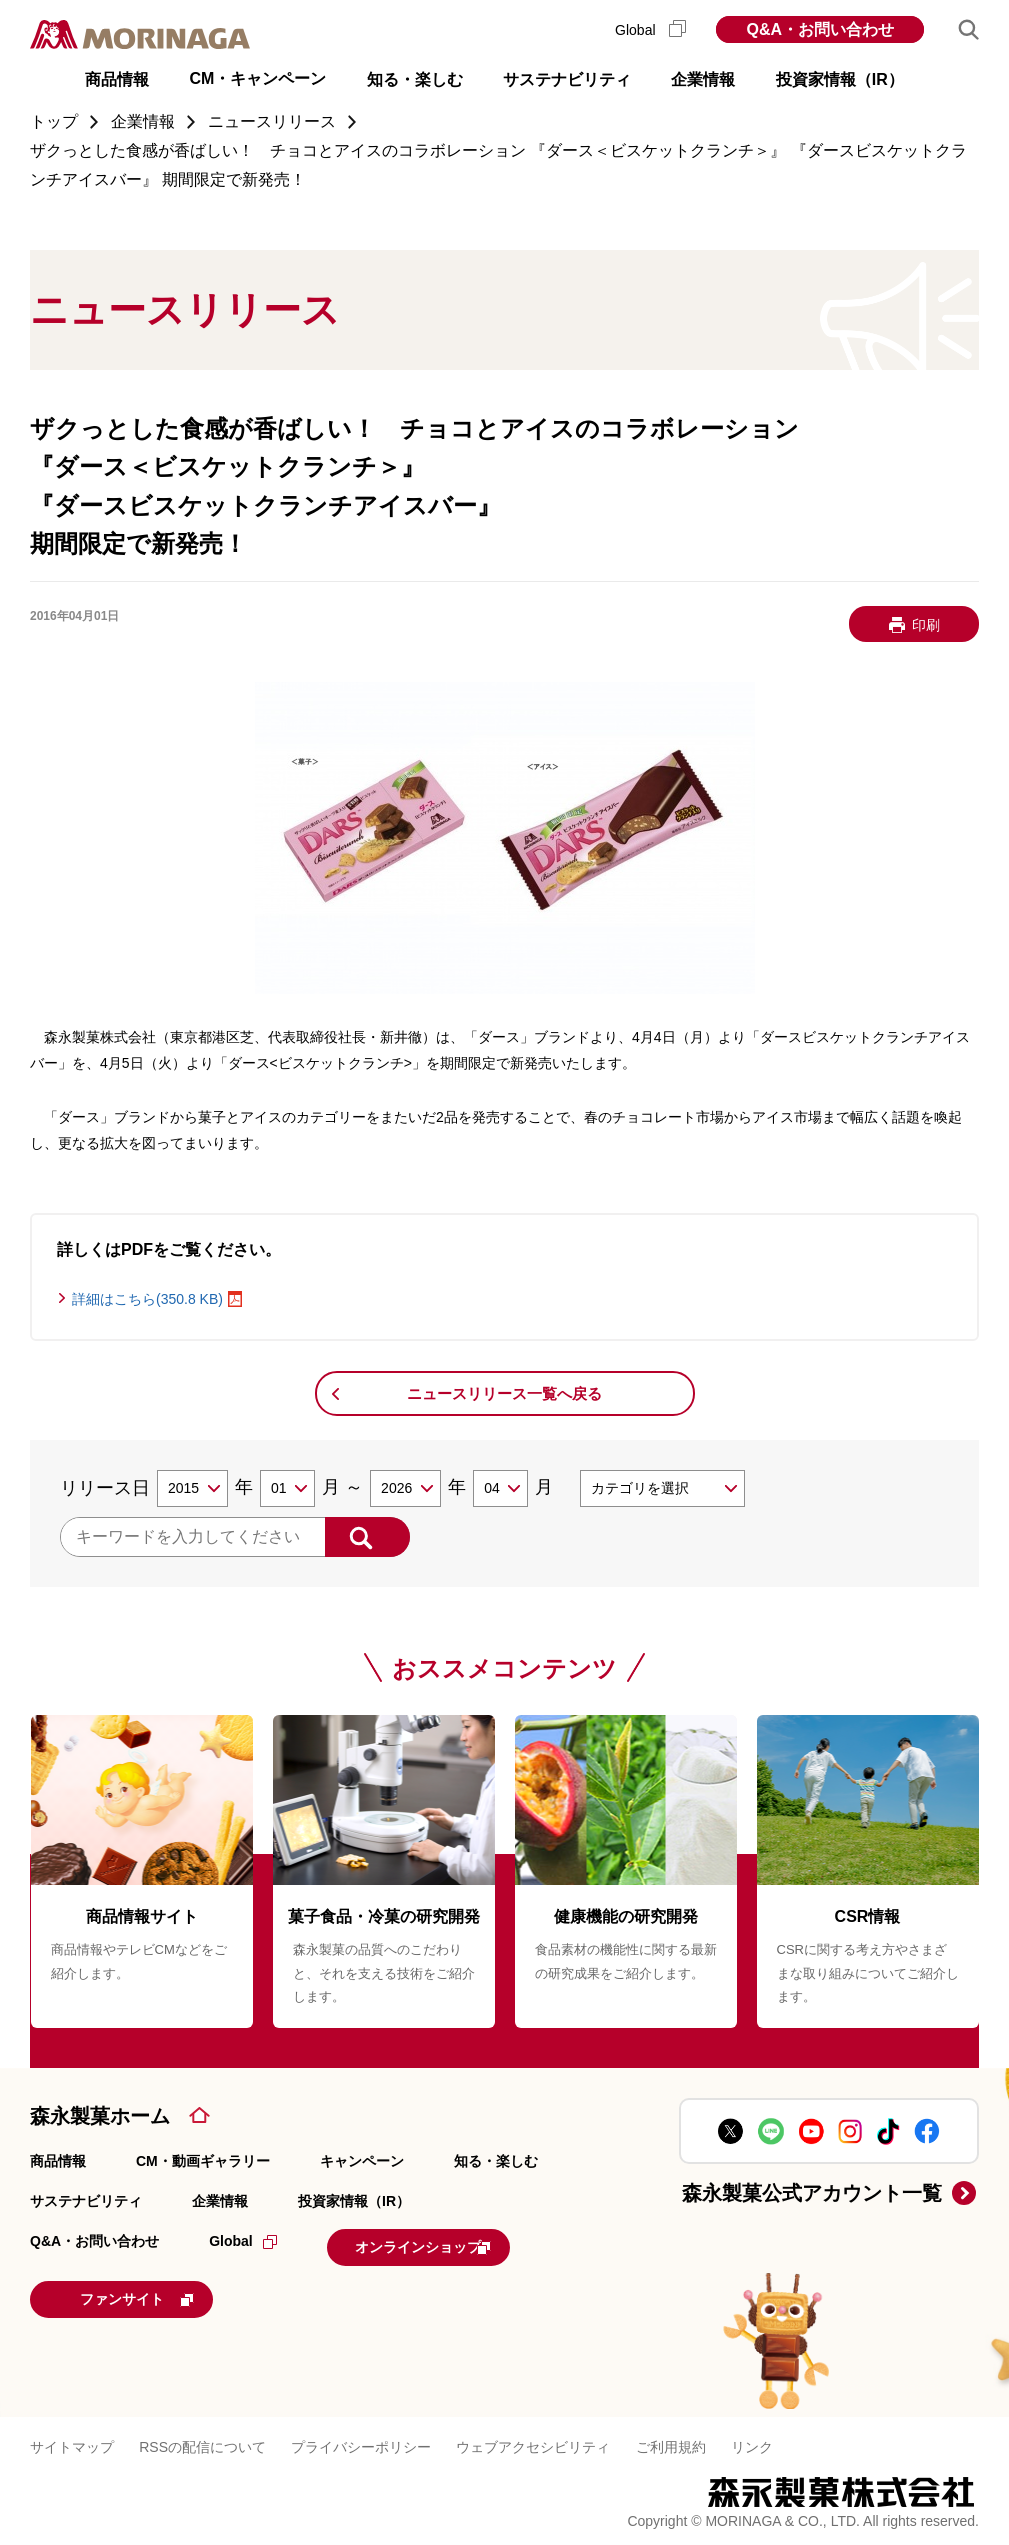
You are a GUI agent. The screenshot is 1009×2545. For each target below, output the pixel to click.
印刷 (926, 625)
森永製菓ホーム (100, 2116)
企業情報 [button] (703, 79)
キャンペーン (362, 2161)
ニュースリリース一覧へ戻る (504, 1393)
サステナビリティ (86, 2201)
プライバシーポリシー (361, 2440)
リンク (752, 2440)
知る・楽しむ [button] (415, 79)
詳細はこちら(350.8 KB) (147, 1299)
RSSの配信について (202, 2440)
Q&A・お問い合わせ (820, 29)
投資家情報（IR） (354, 2201)
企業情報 (220, 2201)
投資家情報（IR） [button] (840, 79)
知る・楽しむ (496, 2161)
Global (650, 30)
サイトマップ (72, 2440)
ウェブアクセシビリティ (533, 2440)
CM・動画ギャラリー (203, 2161)
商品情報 (58, 2161)
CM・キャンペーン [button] (257, 78)
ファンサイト (164, 2294)
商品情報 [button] (117, 79)
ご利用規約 (671, 2440)
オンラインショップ (451, 2245)
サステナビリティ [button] (567, 79)
